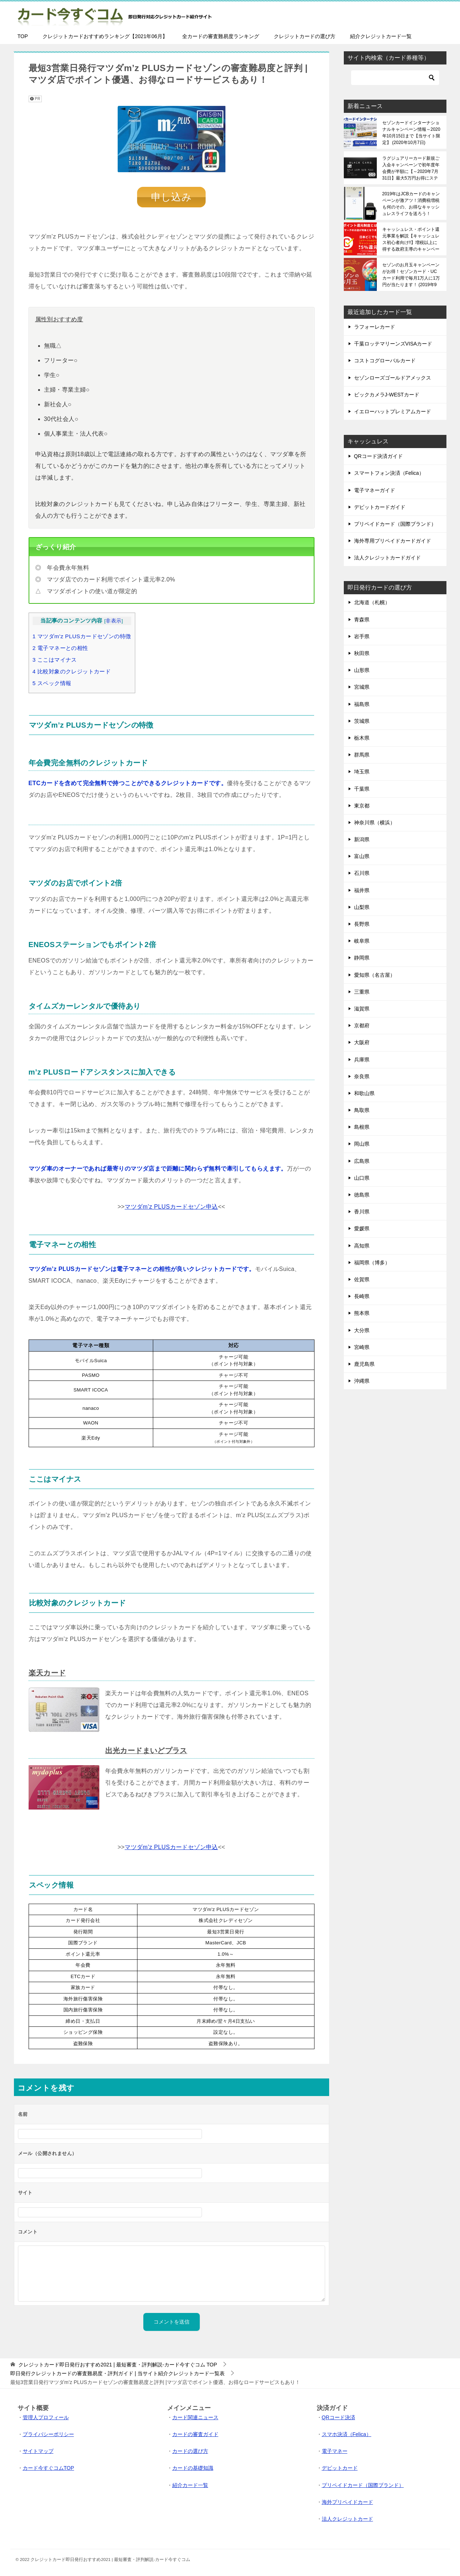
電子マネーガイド (374, 490)
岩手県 (361, 636)
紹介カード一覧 (190, 2484)
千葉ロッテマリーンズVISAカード (393, 344)
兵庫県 (361, 1059)
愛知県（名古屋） (374, 975)
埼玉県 (361, 772)
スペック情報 (52, 682)
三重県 (361, 992)
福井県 (361, 890)
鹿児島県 (364, 1364)
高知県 (361, 1246)
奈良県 (361, 1076)
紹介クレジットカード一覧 (381, 36)
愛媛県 (361, 1228)
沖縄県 (361, 1381)
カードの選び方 (190, 2450)
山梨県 (361, 907)
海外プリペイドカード (347, 2501)
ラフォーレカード (374, 327)
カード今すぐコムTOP (48, 2467)
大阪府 (361, 1042)
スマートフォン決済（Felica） (389, 473)
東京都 (361, 806)
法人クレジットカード (347, 2518)
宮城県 (361, 687)
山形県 (361, 670)
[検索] (395, 77)
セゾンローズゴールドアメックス (392, 378)
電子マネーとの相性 (60, 647)
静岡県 (361, 958)
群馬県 (361, 755)
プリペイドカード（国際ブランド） (395, 524)
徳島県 (361, 1195)
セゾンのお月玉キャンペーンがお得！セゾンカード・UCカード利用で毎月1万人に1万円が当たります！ (411, 274)
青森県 (361, 619)
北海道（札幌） (372, 602)
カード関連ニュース (195, 2417)
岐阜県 (361, 941)
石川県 (361, 873)
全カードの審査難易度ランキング (220, 36)
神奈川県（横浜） (374, 822)
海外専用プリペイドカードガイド (392, 541)
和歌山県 (364, 1093)
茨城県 (361, 721)
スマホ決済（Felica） (346, 2433)
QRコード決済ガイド (378, 456)
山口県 (361, 1178)
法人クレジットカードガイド (387, 558)
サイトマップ (38, 2450)
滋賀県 (361, 1009)
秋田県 (361, 653)
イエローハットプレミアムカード (392, 411)
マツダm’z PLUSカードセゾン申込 (171, 1206)
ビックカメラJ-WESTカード (386, 395)
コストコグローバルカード (385, 360)
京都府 (361, 1025)
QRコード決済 (338, 2417)
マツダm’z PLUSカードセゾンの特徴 (82, 635)
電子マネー (334, 2450)
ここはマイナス (55, 659)
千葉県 (361, 789)
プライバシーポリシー (48, 2433)
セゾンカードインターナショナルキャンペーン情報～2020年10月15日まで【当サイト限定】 (411, 132)
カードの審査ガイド (195, 2433)
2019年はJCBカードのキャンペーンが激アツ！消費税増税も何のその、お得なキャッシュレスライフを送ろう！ (411, 203)
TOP (23, 36)
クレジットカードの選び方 (304, 36)
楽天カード (47, 1672)
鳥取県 (361, 1110)
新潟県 (361, 839)
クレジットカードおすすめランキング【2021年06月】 (105, 36)
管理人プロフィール (46, 2417)
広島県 (361, 1161)
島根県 (361, 1127)
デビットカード (340, 2467)
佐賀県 (361, 1279)
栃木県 (361, 738)
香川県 (361, 1212)
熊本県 (361, 1313)
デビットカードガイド (379, 507)
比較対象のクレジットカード (72, 671)
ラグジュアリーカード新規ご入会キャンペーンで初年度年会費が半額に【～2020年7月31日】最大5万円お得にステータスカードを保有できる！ (410, 168)
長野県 (361, 924)
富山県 (361, 856)
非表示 (113, 620)
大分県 (361, 1330)
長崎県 (361, 1296)
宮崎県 (361, 1347)
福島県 (361, 704)
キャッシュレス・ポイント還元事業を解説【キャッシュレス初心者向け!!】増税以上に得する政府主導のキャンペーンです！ (410, 239)
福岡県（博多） (372, 1262)
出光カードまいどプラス (146, 1750)
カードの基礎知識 (192, 2467)
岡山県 (361, 1144)
